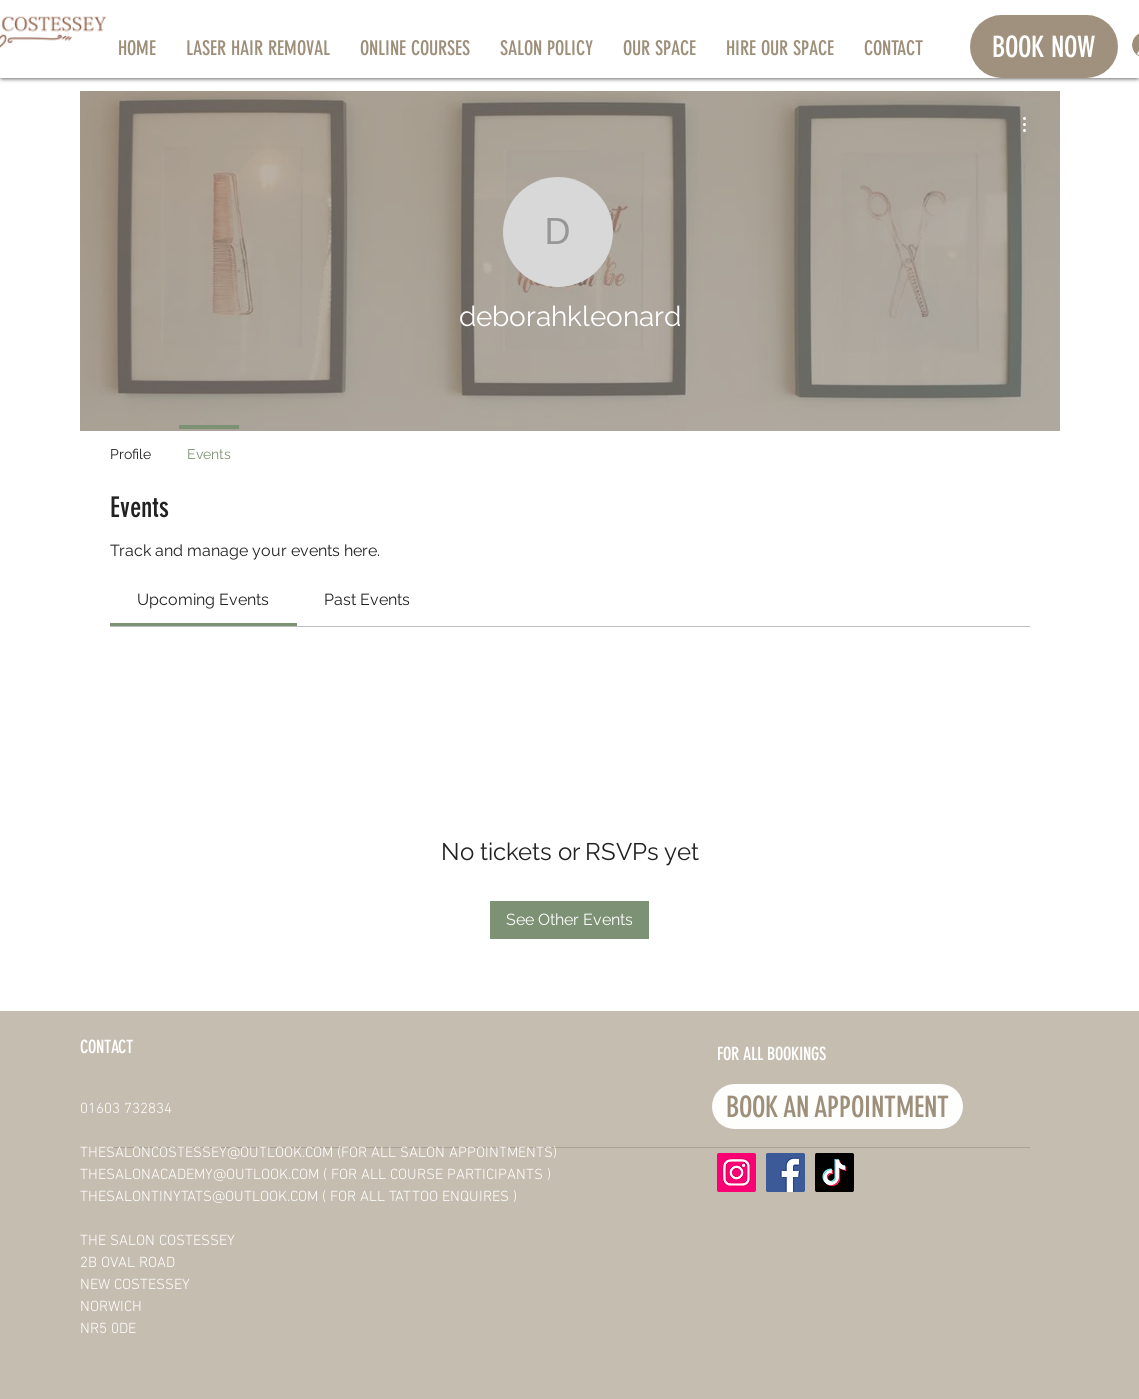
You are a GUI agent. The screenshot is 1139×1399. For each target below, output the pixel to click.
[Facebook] (785, 1172)
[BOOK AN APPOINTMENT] (837, 1106)
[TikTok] (834, 1172)
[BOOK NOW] (1044, 46)
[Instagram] (736, 1172)
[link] (203, 599)
